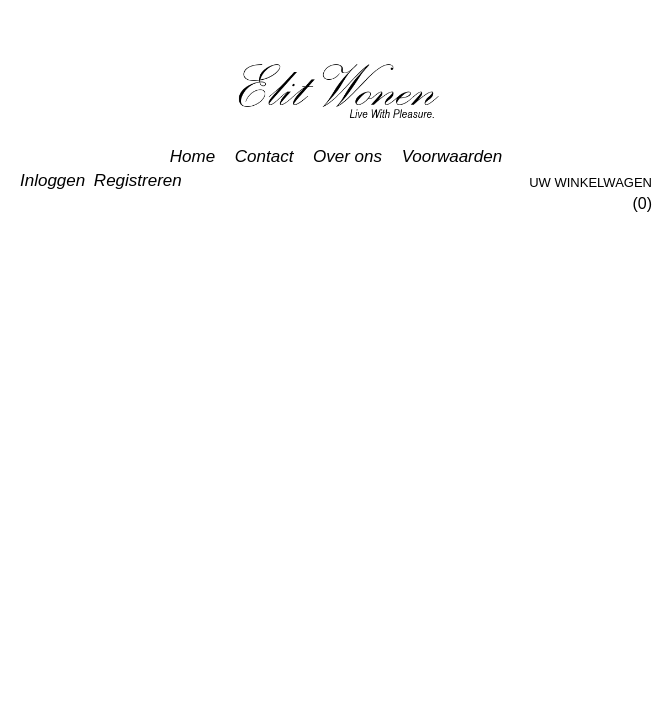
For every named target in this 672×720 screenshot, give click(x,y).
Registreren (138, 180)
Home (192, 156)
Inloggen (52, 180)
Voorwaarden (452, 156)
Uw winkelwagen (590, 182)
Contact (264, 156)
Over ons (347, 156)
